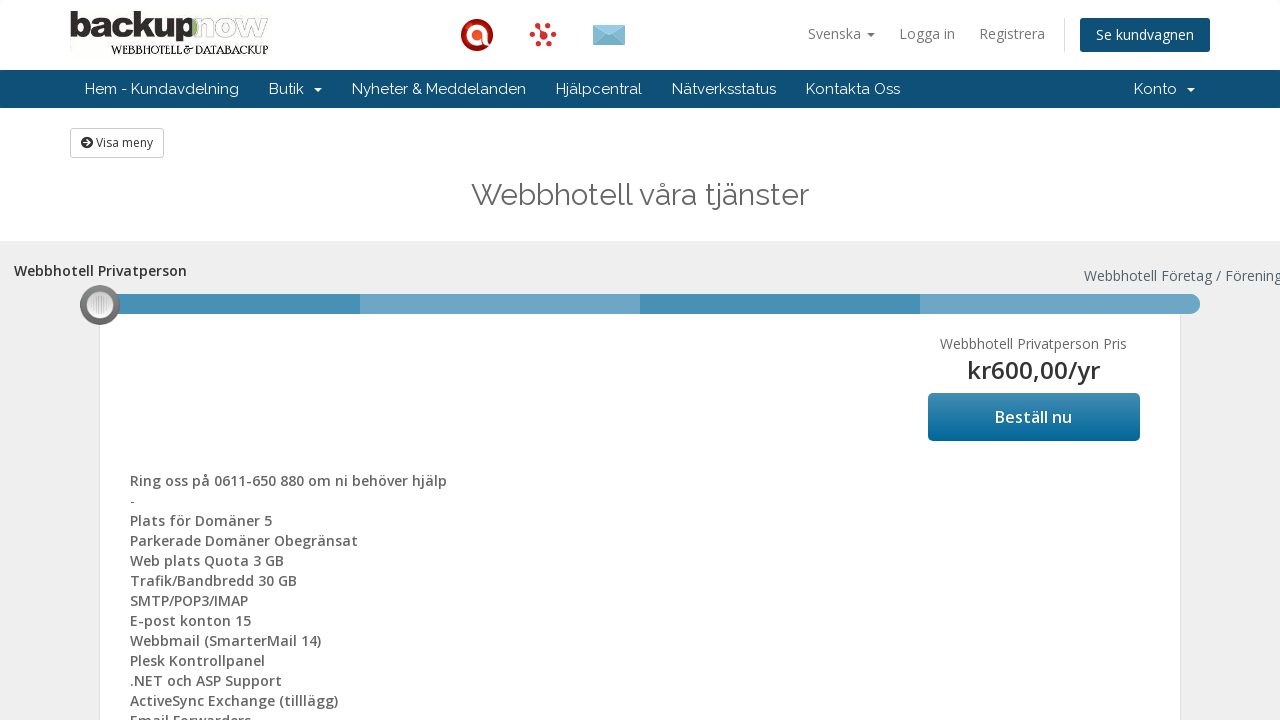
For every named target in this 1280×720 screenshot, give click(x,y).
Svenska (841, 33)
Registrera (1012, 33)
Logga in (927, 33)
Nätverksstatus (724, 89)
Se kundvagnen (1145, 34)
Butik (295, 89)
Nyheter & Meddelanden (439, 89)
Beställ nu (1033, 417)
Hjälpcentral (599, 89)
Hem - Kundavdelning (162, 89)
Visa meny (117, 142)
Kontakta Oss (853, 89)
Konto (1164, 89)
